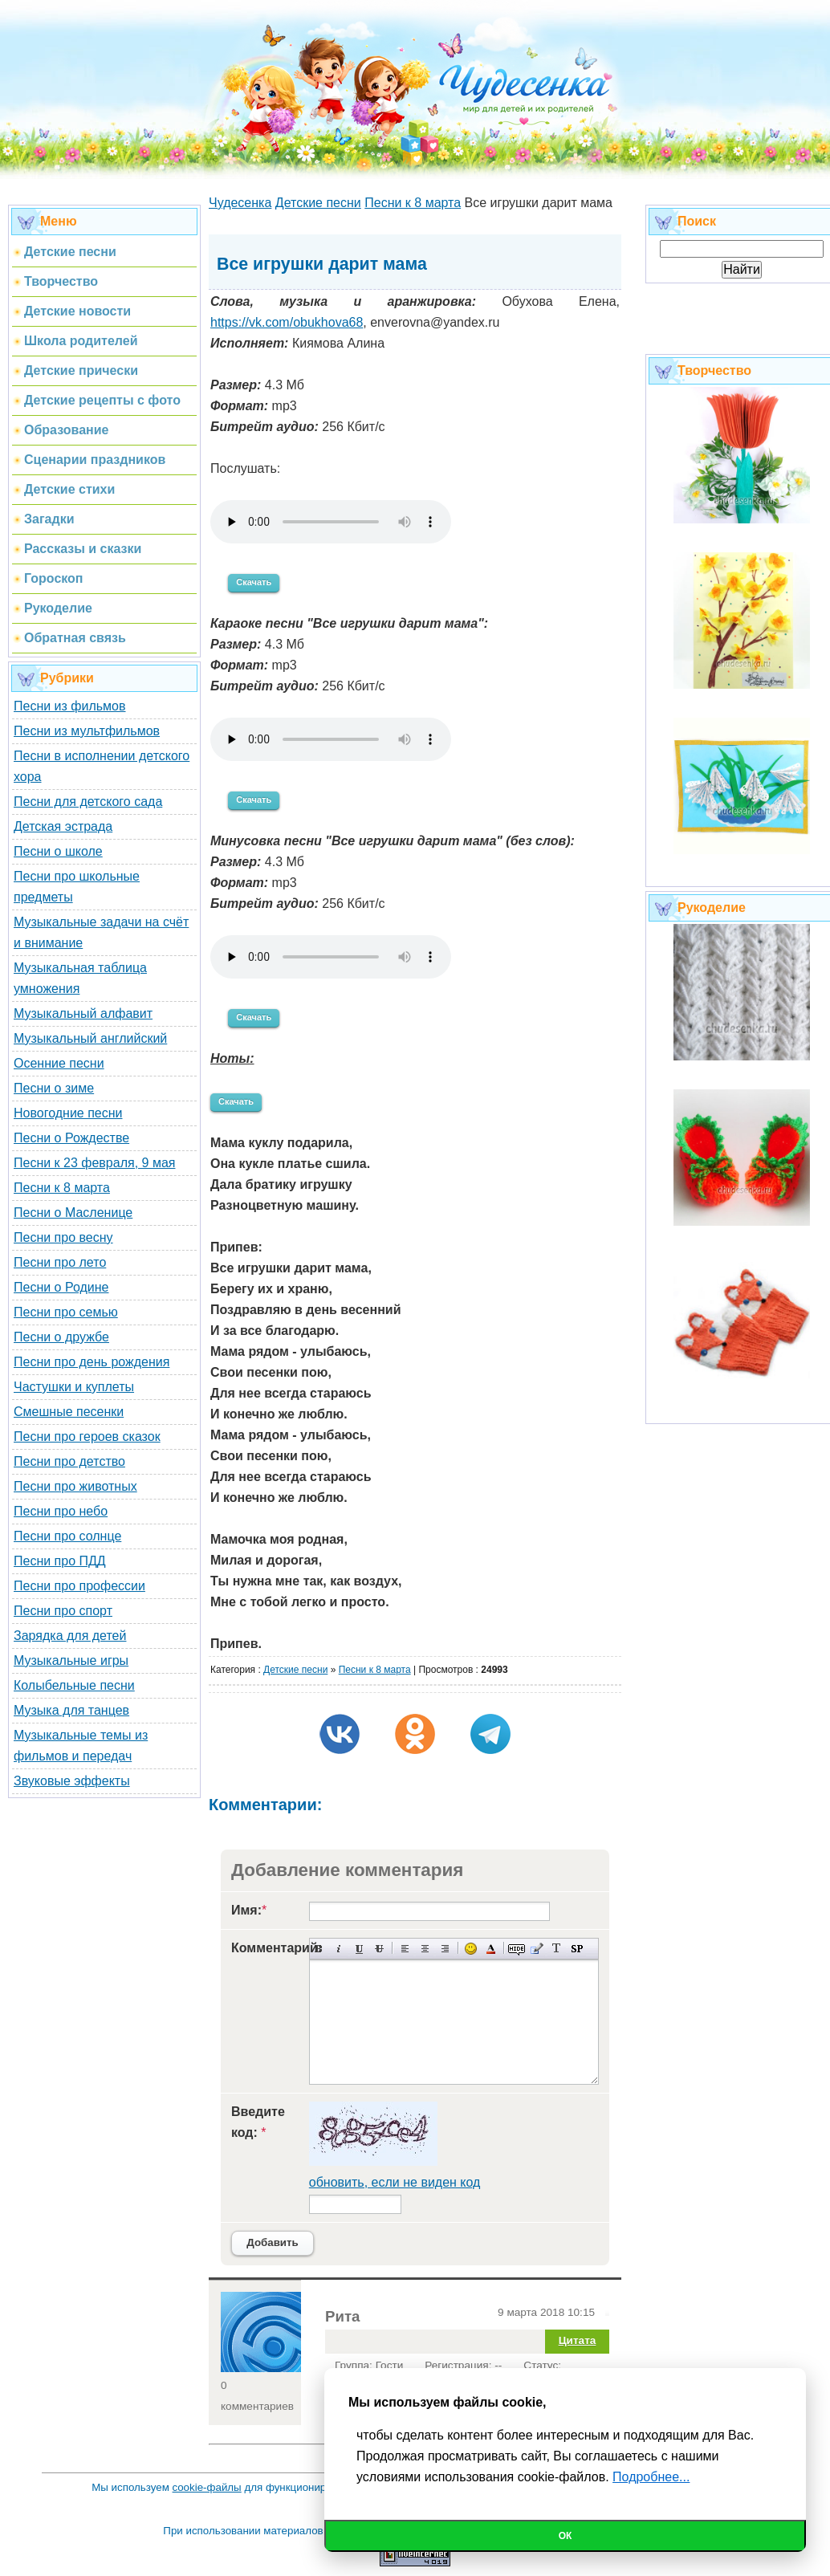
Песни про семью (66, 1312)
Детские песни (295, 1669)
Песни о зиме (54, 1088)
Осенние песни (59, 1063)
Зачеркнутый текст (379, 1949)
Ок (565, 2535)
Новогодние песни (68, 1113)
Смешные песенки (69, 1411)
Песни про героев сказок (87, 1436)
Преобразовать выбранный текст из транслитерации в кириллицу (556, 1949)
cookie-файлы (207, 2487)
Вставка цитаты (536, 1949)
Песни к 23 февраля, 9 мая (94, 1163)
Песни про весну (63, 1237)
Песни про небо (61, 1511)
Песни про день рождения (91, 1362)
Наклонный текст (339, 1949)
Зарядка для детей (70, 1635)
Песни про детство (69, 1461)
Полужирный (319, 1949)
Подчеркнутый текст (359, 1949)
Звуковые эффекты (72, 1781)
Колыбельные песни (74, 1685)
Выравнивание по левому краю (405, 1949)
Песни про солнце (67, 1536)
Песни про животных (75, 1486)
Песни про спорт (63, 1611)
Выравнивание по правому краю (445, 1949)
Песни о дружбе (61, 1337)
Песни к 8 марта (62, 1187)
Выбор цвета (491, 1949)
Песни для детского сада (88, 801)
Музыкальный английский (90, 1038)
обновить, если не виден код (395, 2182)
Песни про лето (60, 1262)
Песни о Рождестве (71, 1138)
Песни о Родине (61, 1287)
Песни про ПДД (60, 1561)
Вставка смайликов (471, 1949)
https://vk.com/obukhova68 (286, 322)
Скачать (253, 582)
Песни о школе (58, 851)
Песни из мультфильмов (87, 731)
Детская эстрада (63, 826)
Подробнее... (651, 2477)
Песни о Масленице (73, 1212)
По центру (425, 1949)
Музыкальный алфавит (83, 1013)
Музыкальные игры (71, 1660)
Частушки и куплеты (74, 1387)
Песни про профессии (79, 1586)
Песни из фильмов (70, 706)
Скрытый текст (516, 1949)
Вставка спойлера (577, 1949)
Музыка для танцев (71, 1710)
